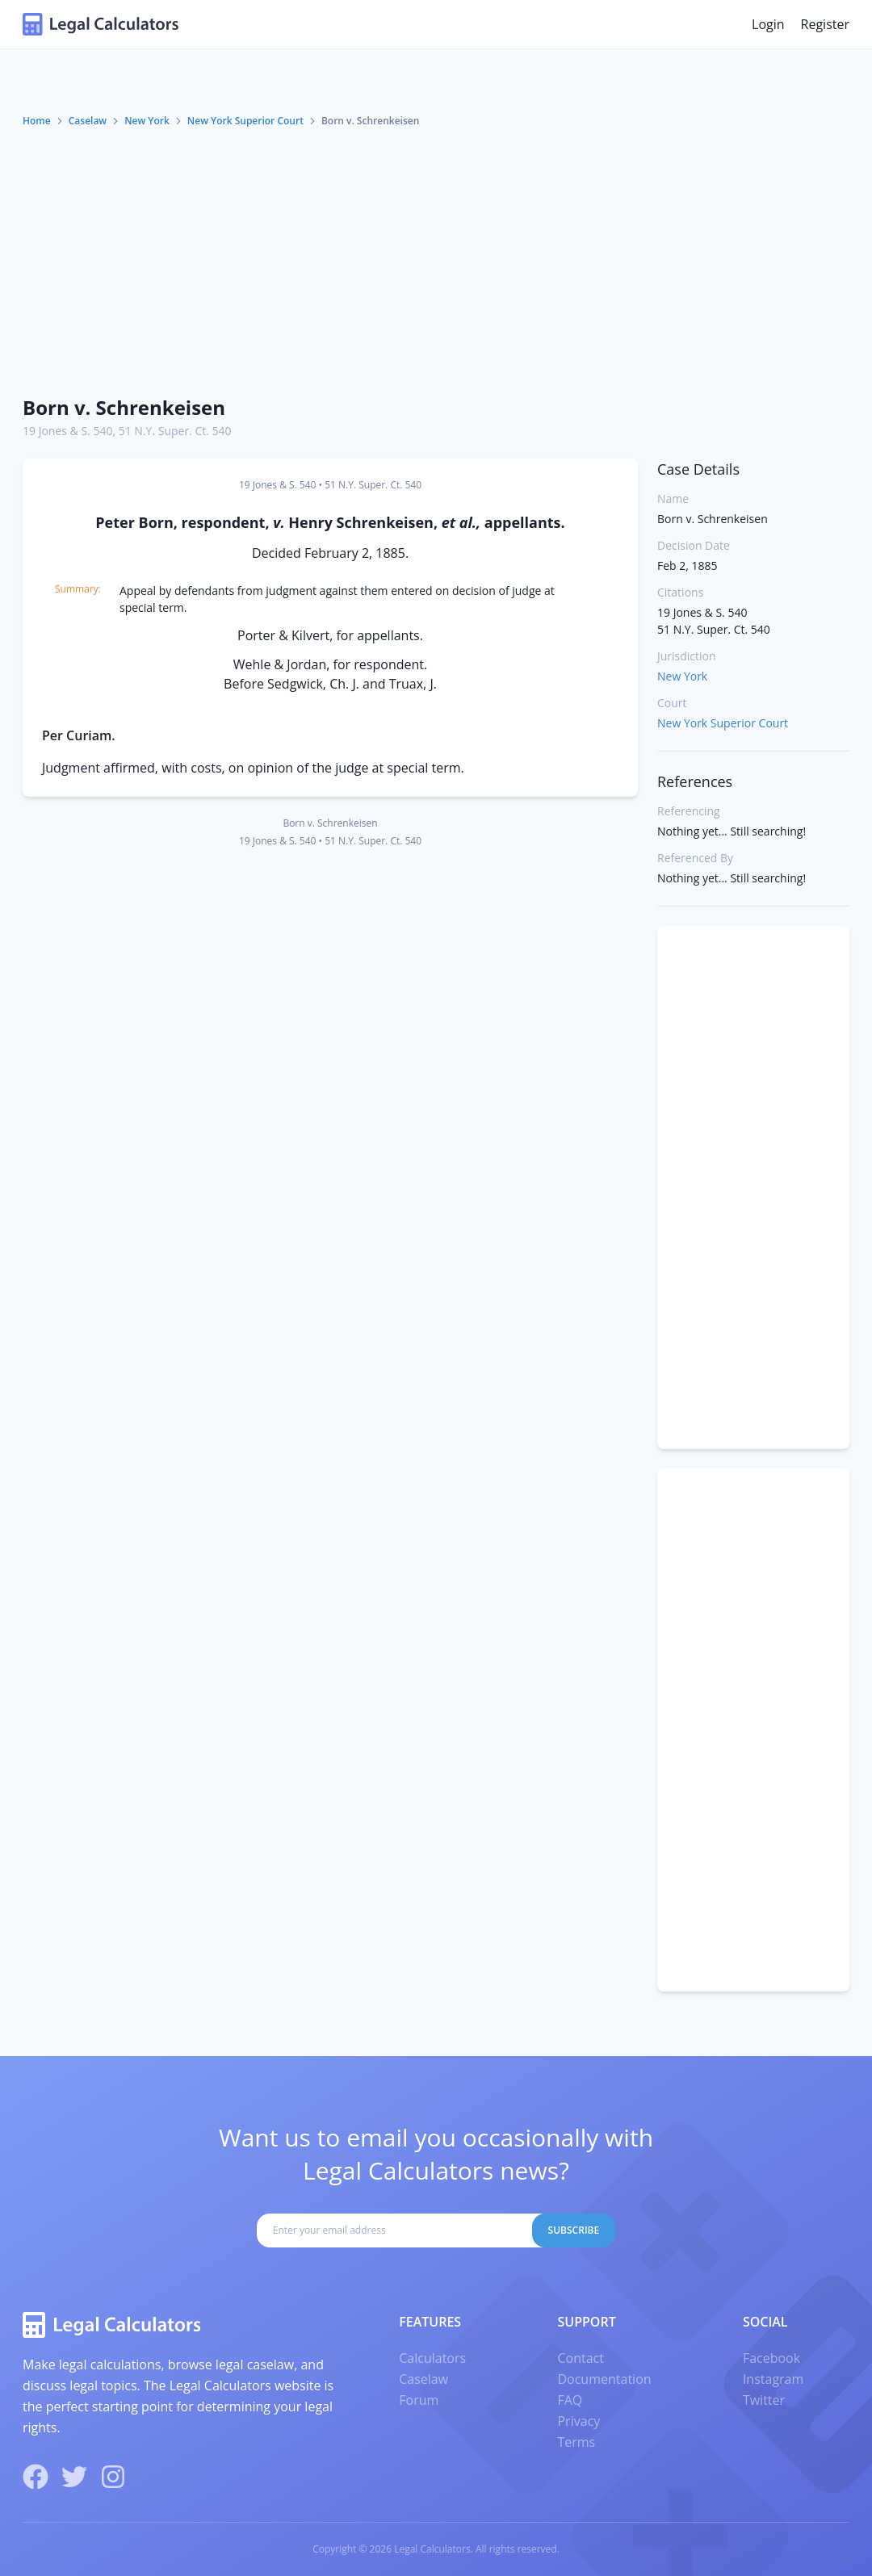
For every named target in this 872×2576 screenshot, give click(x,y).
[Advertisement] (436, 261)
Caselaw (88, 121)
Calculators (432, 2358)
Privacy (578, 2421)
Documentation (604, 2379)
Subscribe (574, 2230)
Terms (576, 2442)
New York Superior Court (245, 121)
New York (147, 121)
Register (825, 24)
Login (768, 24)
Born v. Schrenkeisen (124, 407)
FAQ (569, 2400)
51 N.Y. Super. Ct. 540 (175, 430)
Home (37, 121)
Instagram (773, 2379)
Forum (418, 2400)
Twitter (764, 2400)
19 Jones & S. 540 (67, 430)
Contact (580, 2358)
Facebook (771, 2358)
